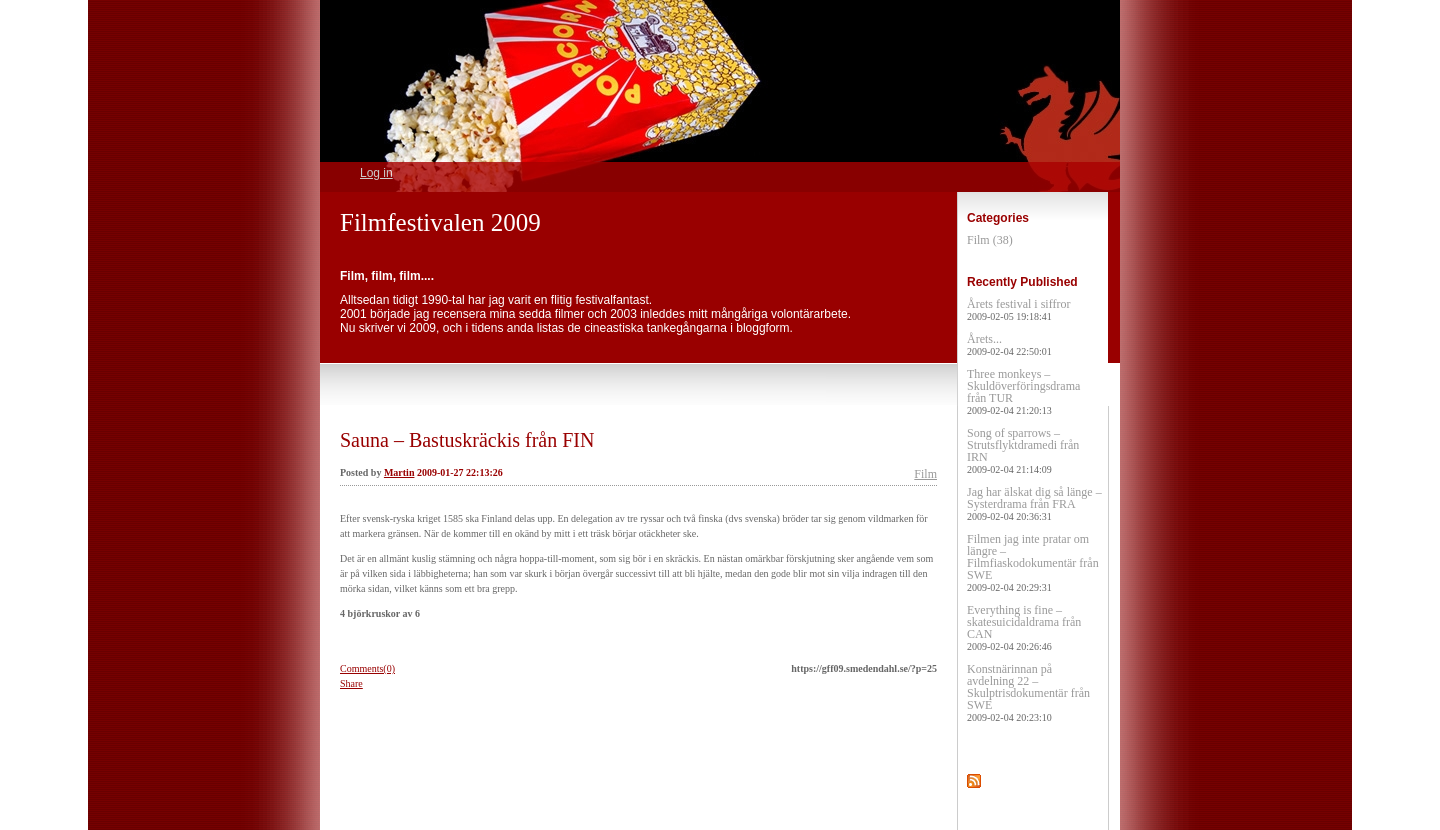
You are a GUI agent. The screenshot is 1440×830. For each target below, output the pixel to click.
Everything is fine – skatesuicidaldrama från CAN (1024, 627)
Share (351, 683)
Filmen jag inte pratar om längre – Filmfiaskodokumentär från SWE (1033, 562)
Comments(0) (367, 668)
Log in (376, 173)
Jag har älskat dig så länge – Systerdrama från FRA (1034, 503)
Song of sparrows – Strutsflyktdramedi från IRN (1023, 450)
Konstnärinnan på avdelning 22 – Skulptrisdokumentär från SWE (1028, 692)
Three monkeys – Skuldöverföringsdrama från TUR (1023, 391)
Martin (399, 472)
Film (925, 474)
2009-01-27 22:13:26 (460, 472)
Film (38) (990, 240)
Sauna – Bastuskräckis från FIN (467, 440)
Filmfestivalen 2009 (440, 222)
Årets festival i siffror (1018, 309)
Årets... (1009, 344)
